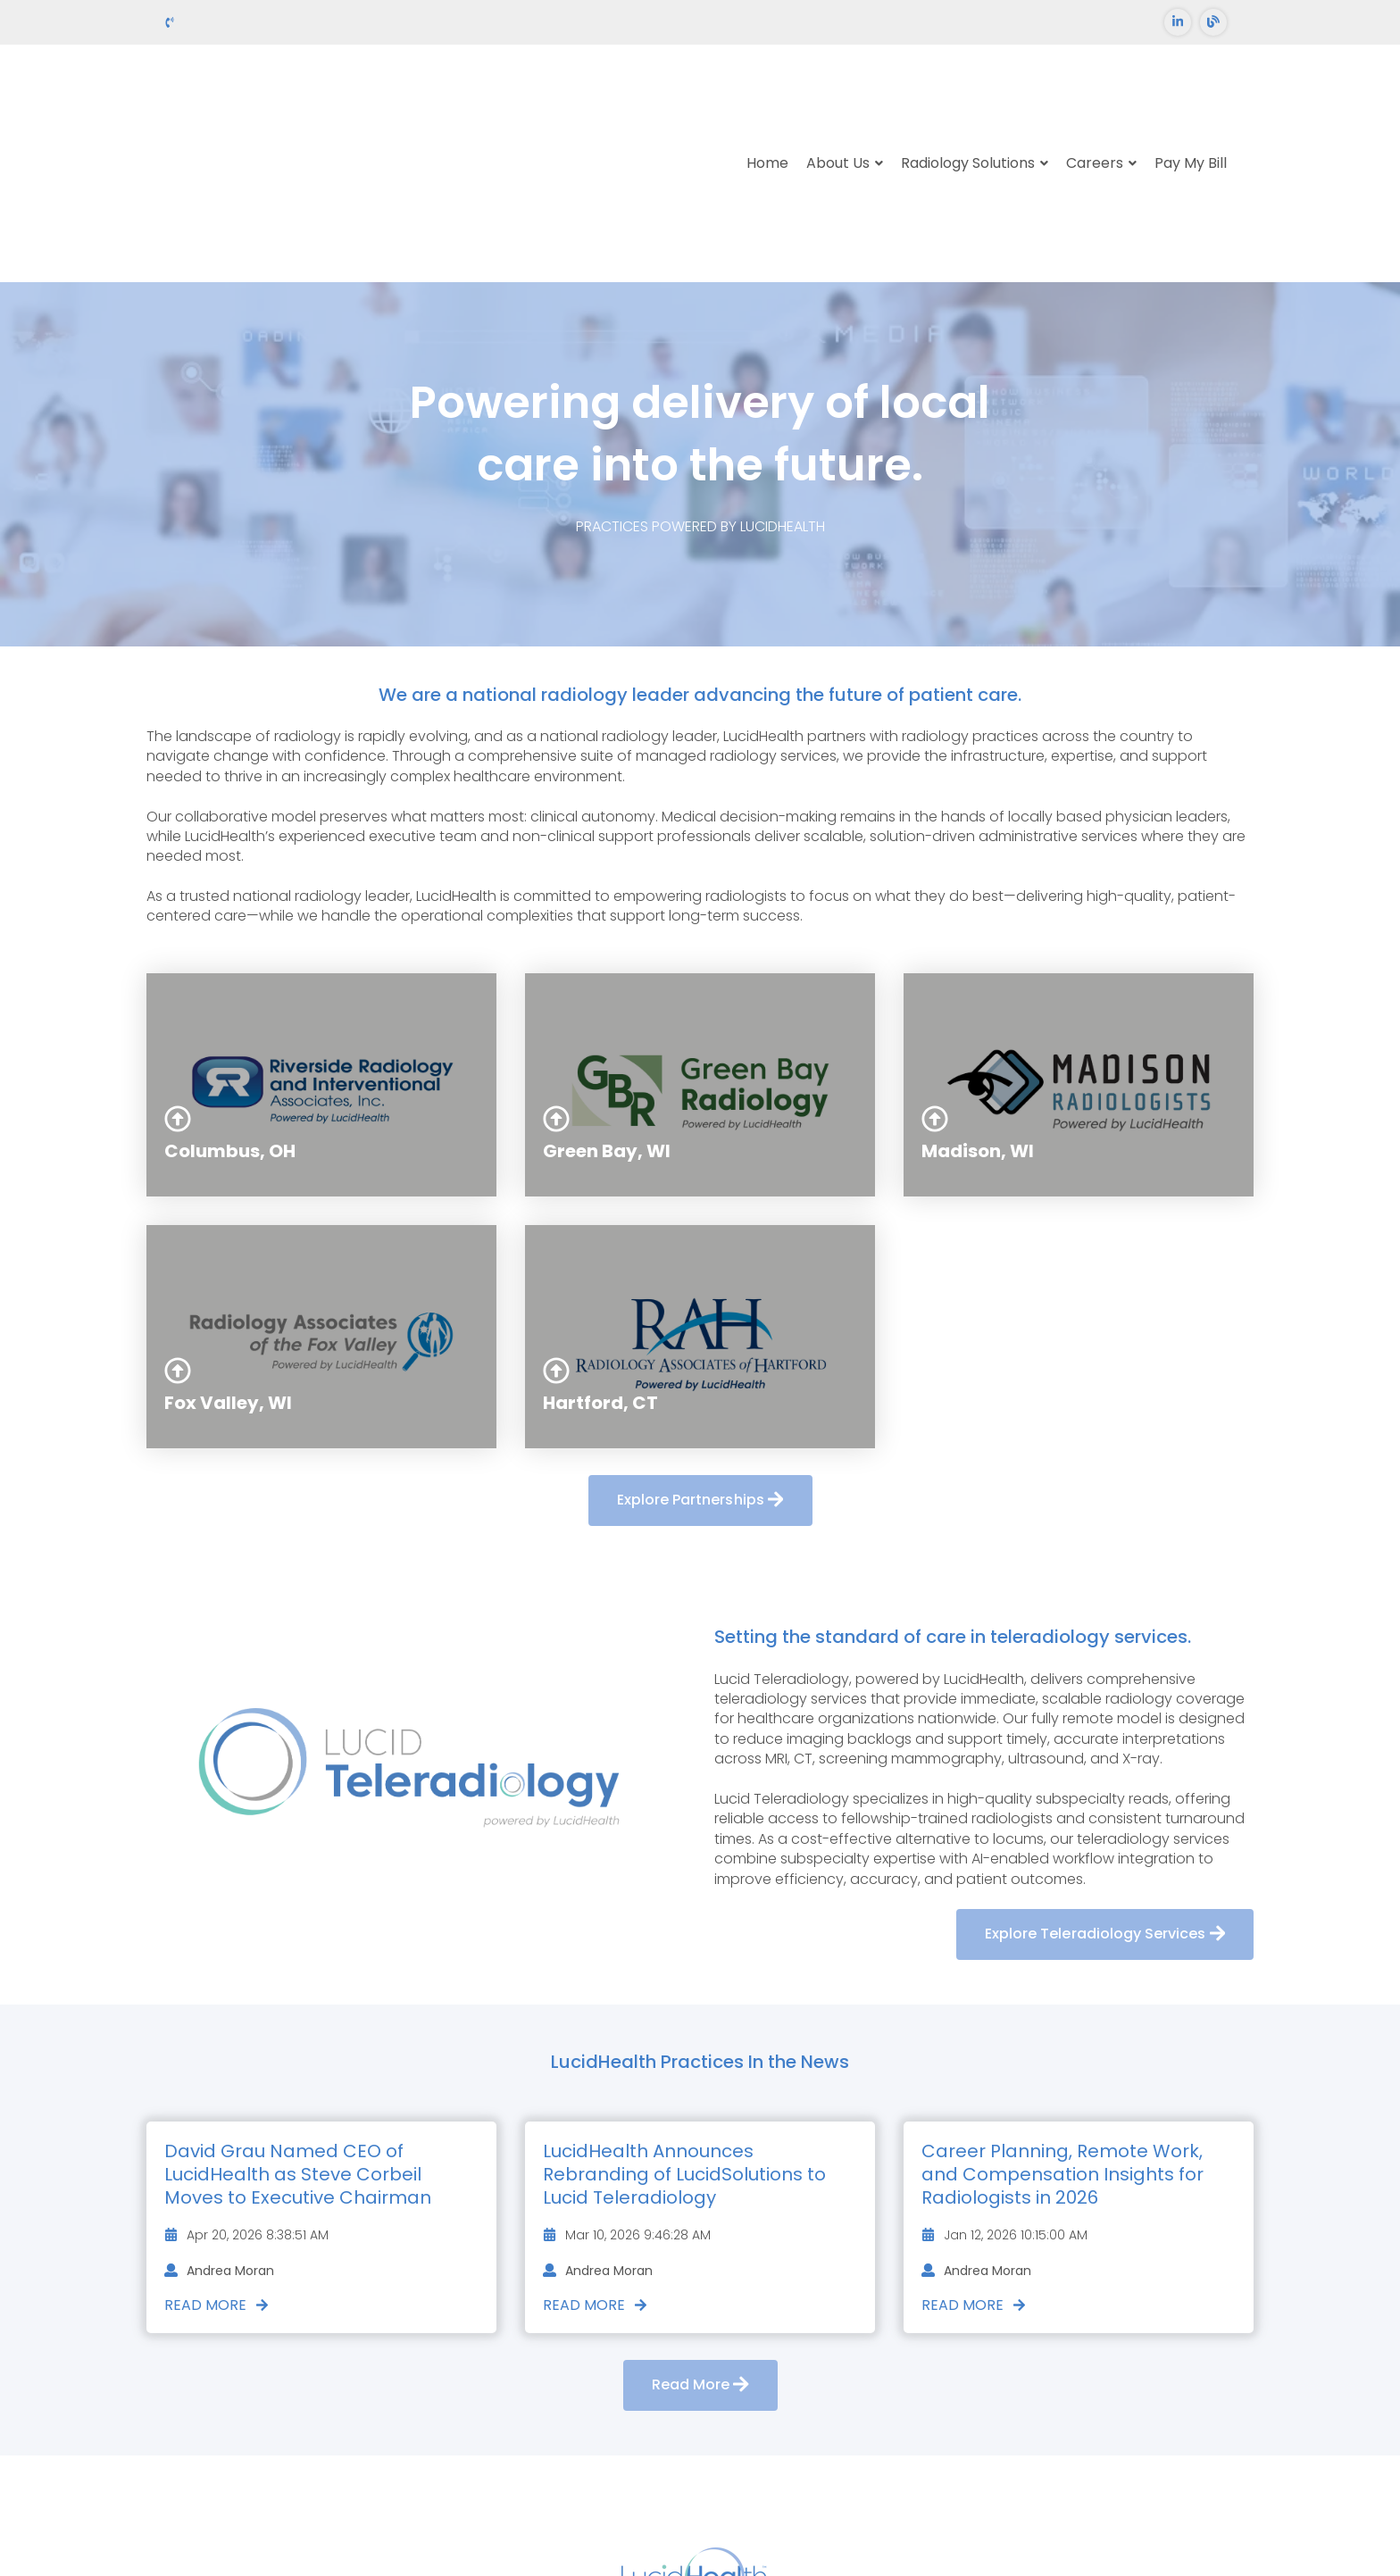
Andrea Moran (219, 2139)
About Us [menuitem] (838, 98)
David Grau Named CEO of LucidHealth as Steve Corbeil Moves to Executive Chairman (297, 2043)
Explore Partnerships (700, 1370)
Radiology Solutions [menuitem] (968, 98)
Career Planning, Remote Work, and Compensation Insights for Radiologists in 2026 (1062, 2043)
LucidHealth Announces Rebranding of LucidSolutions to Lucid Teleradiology (684, 2043)
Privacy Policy (779, 2520)
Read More (216, 2174)
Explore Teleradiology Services (1105, 1804)
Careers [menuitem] (1094, 98)
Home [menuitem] (767, 98)
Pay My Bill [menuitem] (1190, 98)
